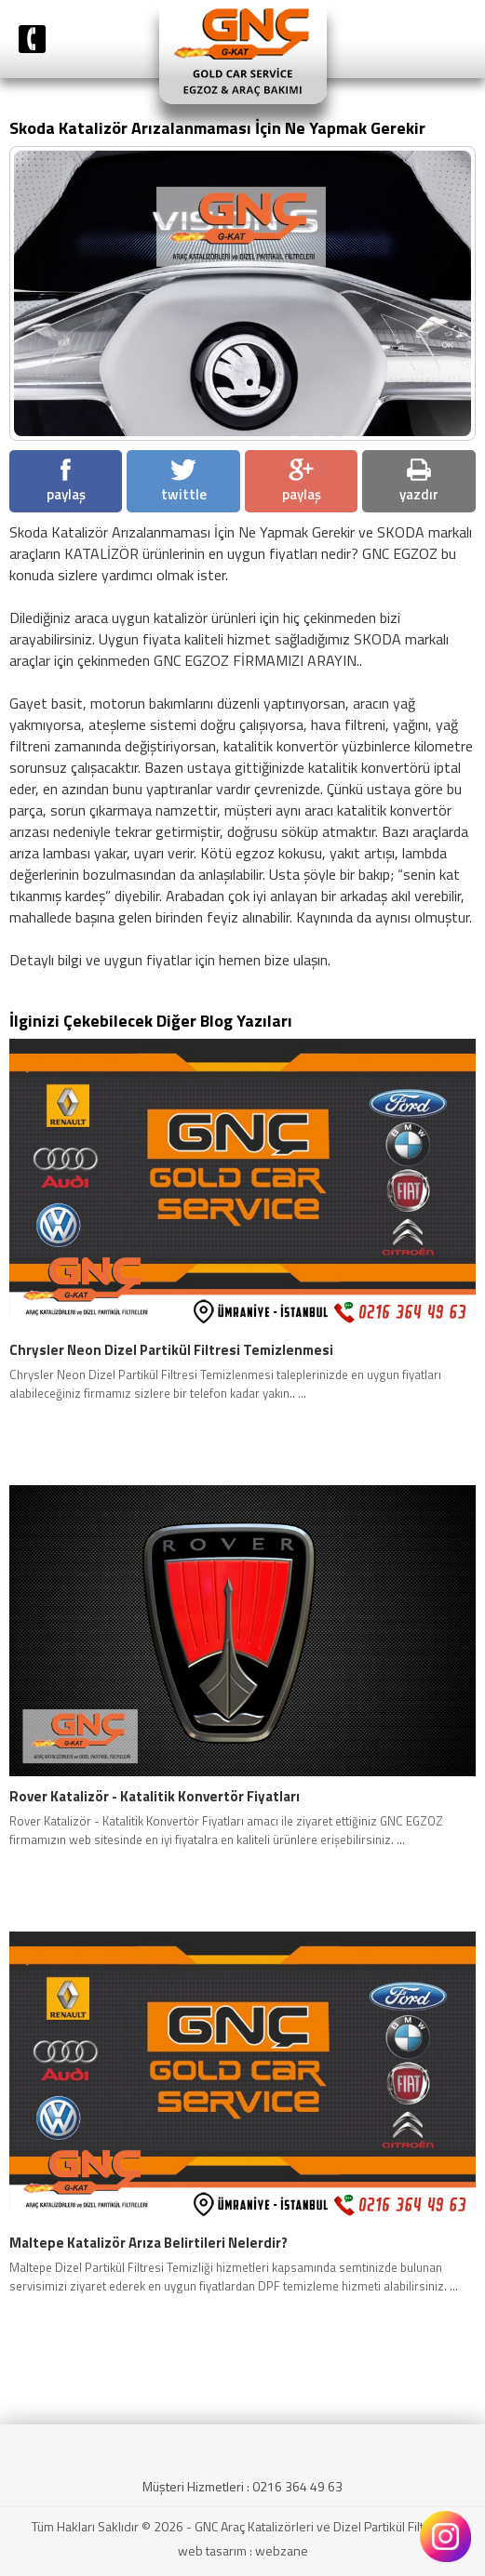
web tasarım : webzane (243, 2550)
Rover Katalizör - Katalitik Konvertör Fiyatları (154, 1796)
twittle (184, 481)
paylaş (66, 481)
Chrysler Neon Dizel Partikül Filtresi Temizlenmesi (171, 1350)
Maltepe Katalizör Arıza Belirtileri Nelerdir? (148, 2243)
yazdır (418, 481)
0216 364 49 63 (297, 2486)
